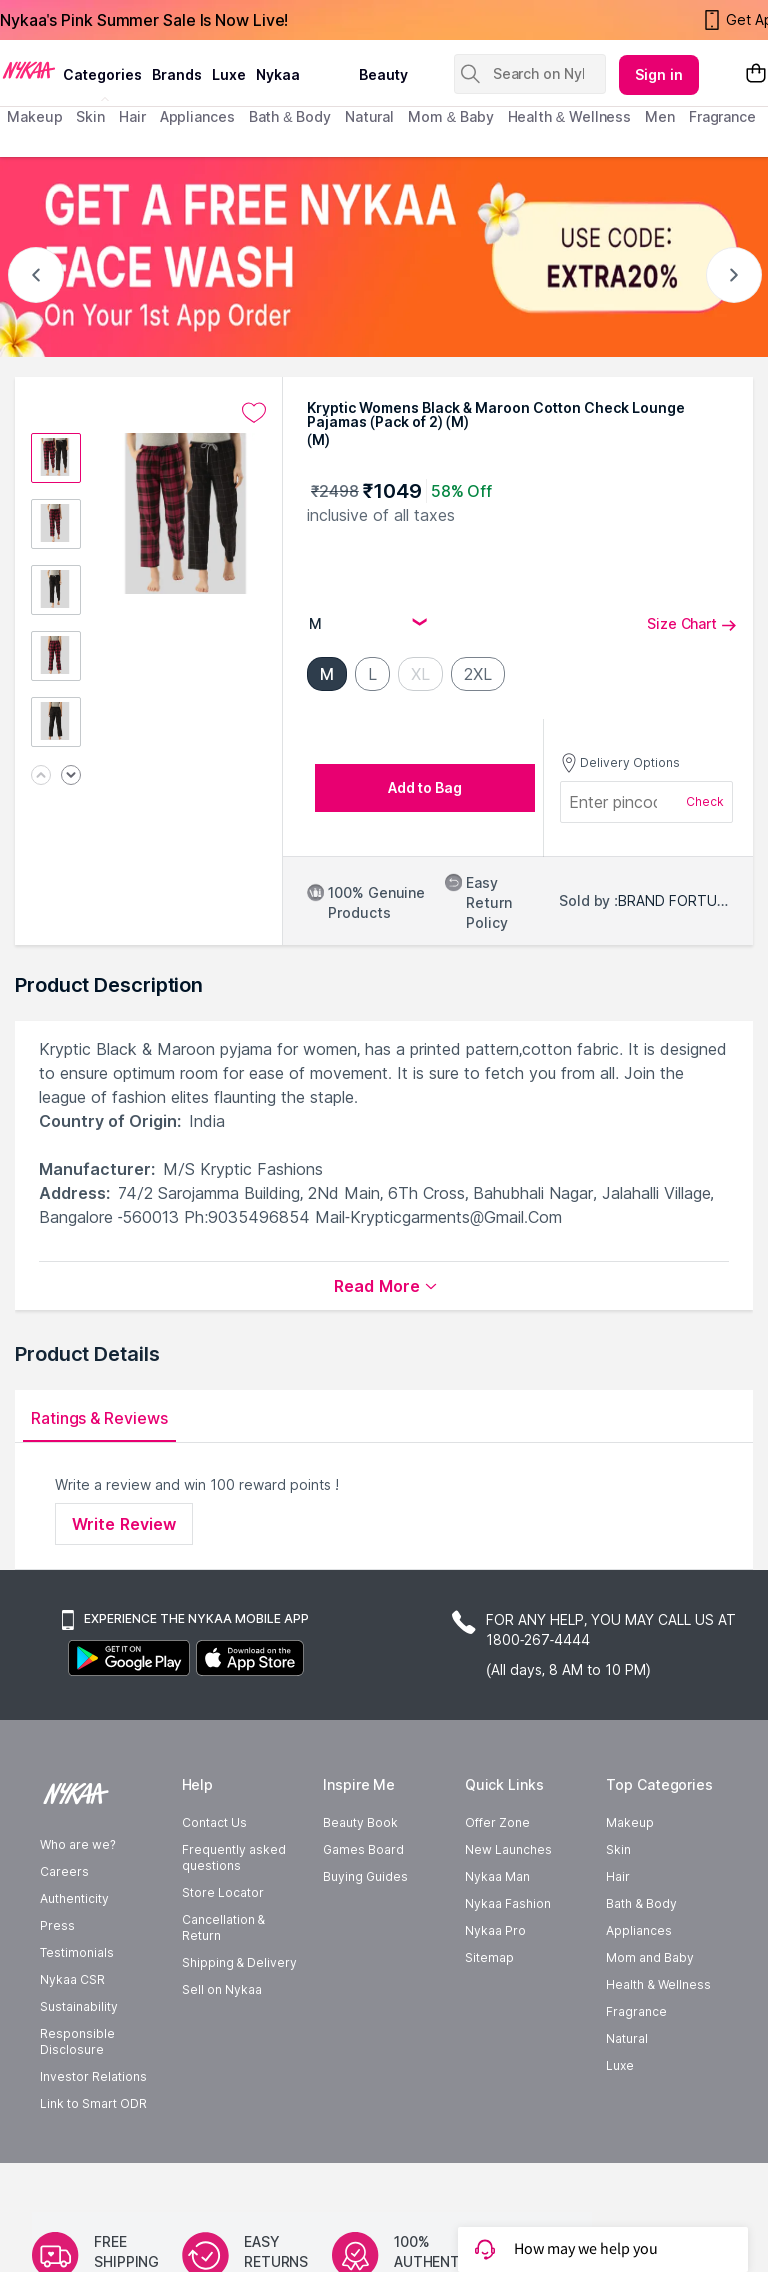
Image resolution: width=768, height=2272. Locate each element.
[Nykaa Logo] (29, 69)
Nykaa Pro (495, 1989)
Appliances (639, 1989)
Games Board (363, 1908)
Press (57, 1984)
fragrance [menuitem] (722, 116)
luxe (229, 74)
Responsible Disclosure (77, 2100)
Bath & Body (641, 1962)
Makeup (630, 1881)
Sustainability (79, 2065)
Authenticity (74, 1957)
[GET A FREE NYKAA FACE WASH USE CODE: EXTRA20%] (384, 257)
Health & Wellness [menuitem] (570, 116)
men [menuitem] (660, 116)
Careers (64, 1930)
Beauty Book (360, 1881)
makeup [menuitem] (34, 116)
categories (102, 74)
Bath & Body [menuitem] (290, 116)
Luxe (620, 2124)
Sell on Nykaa (222, 2048)
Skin (618, 1908)
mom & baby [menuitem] (450, 116)
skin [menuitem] (90, 116)
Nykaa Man (497, 1935)
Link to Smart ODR (93, 2162)
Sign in (659, 74)
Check (705, 801)
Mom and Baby (650, 2016)
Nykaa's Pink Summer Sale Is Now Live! (144, 20)
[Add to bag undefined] (425, 788)
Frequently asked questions (234, 1916)
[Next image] (71, 776)
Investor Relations (93, 2135)
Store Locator (223, 1951)
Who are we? (78, 1903)
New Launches (508, 1908)
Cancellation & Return (223, 1986)
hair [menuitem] (132, 116)
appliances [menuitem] (197, 116)
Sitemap (489, 2016)
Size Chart (692, 623)
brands (177, 74)
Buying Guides (365, 1935)
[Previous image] (41, 776)
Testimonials (77, 2011)
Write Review (124, 1524)
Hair (618, 1935)
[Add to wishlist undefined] (254, 413)
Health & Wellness (658, 2043)
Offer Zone (497, 1881)
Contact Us (214, 1881)
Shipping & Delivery (239, 2021)
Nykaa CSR (72, 2038)
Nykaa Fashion (508, 1962)
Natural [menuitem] (369, 116)
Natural (627, 2097)
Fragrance (636, 2070)
